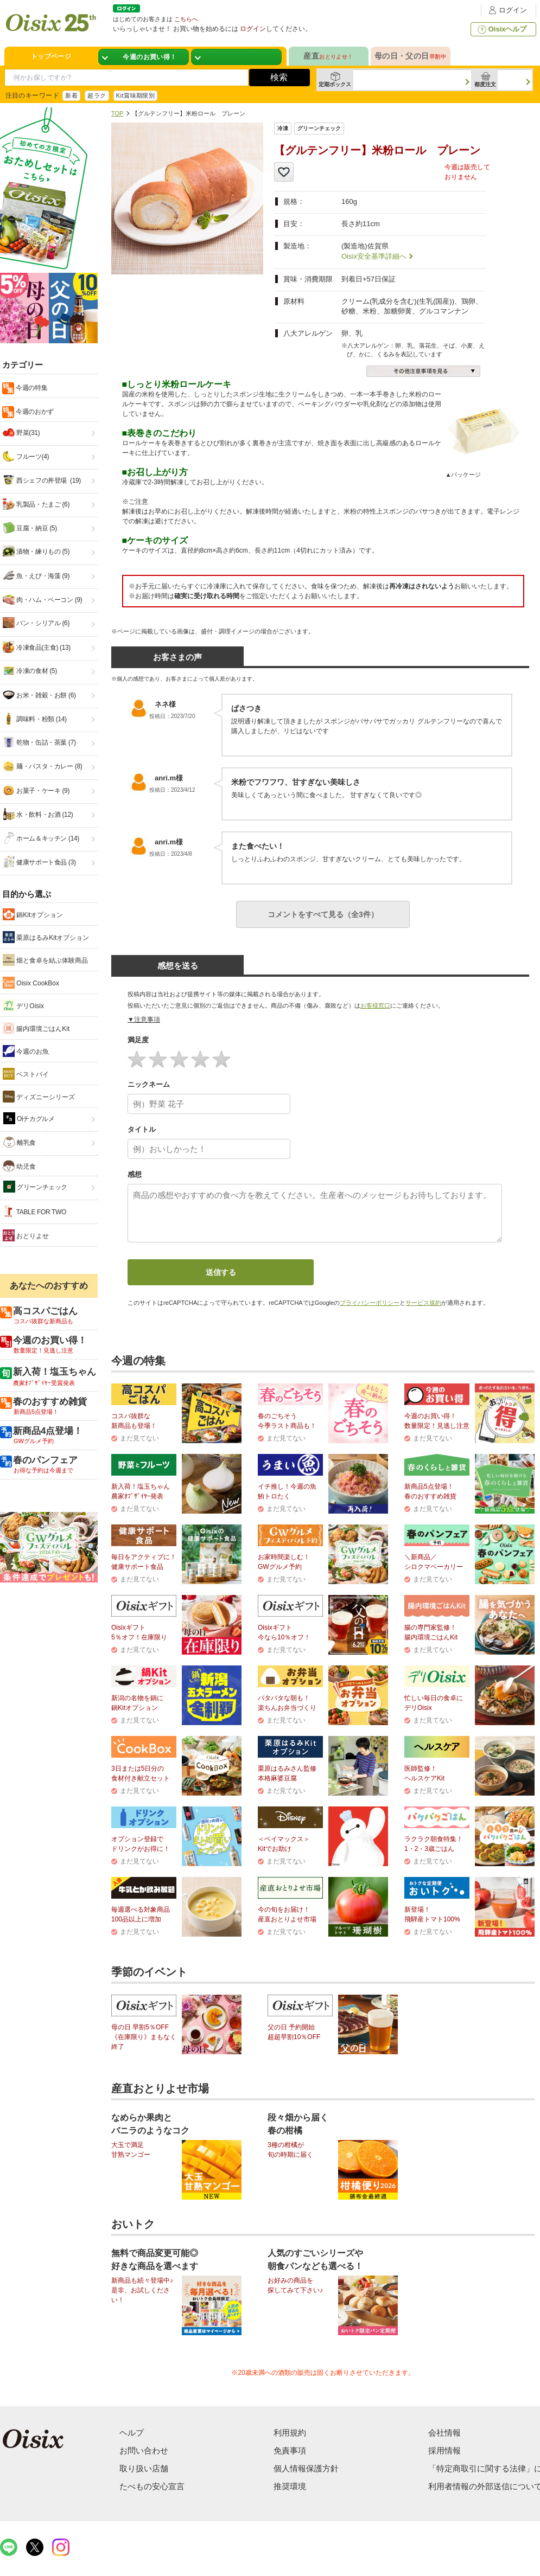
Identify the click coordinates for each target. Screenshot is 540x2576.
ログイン (506, 10)
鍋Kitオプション (33, 914)
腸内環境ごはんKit (36, 1028)
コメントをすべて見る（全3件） (323, 914)
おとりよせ (26, 1235)
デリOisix (23, 1005)
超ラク (96, 95)
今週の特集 (30, 388)
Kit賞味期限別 (135, 95)
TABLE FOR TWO (34, 1211)
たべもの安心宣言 (152, 2486)
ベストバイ (26, 1074)
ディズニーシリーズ (39, 1097)
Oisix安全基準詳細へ (373, 256)
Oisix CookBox (31, 983)
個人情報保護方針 (306, 2468)
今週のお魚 (26, 1051)
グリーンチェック (35, 1187)
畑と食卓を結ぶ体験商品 (45, 960)
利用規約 (290, 2432)
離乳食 (19, 1142)
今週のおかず (34, 411)
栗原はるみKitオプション (46, 937)
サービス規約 (423, 1302)
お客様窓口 (375, 1005)
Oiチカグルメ (28, 1118)
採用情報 (444, 2450)
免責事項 (290, 2450)
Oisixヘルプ (501, 29)
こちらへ (186, 19)
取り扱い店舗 (143, 2468)
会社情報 (444, 2432)
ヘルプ (131, 2432)
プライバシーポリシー (369, 1302)
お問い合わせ (143, 2450)
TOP (117, 113)
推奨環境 (290, 2486)
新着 (71, 95)
